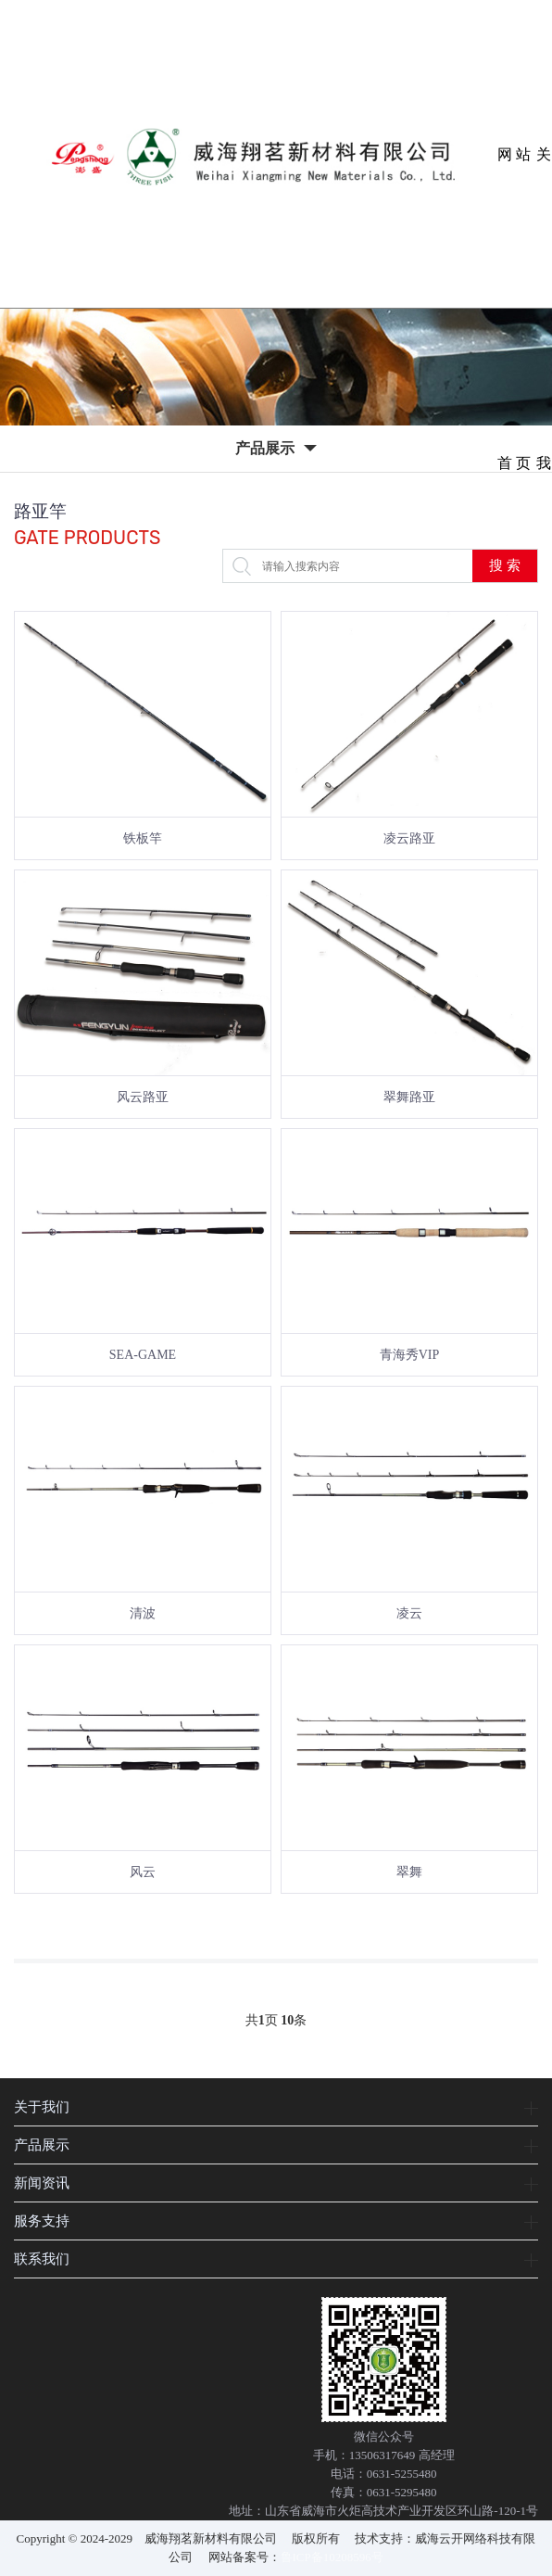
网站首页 (515, 227)
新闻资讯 (41, 2182)
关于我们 (41, 2106)
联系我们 (41, 2258)
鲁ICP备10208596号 (332, 2557)
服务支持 (41, 2220)
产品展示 (41, 2144)
